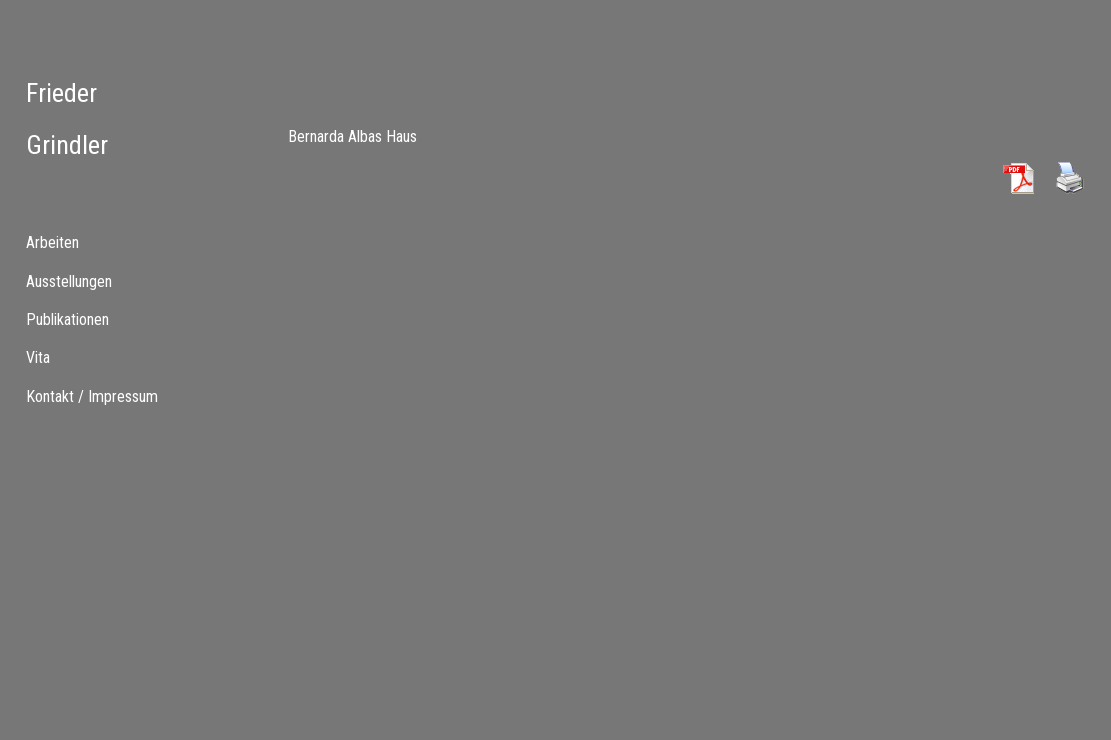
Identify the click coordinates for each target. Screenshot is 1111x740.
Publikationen (67, 319)
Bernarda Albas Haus (352, 136)
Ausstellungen (69, 281)
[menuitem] (92, 281)
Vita (38, 357)
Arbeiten (52, 242)
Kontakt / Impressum (92, 396)
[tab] (92, 243)
